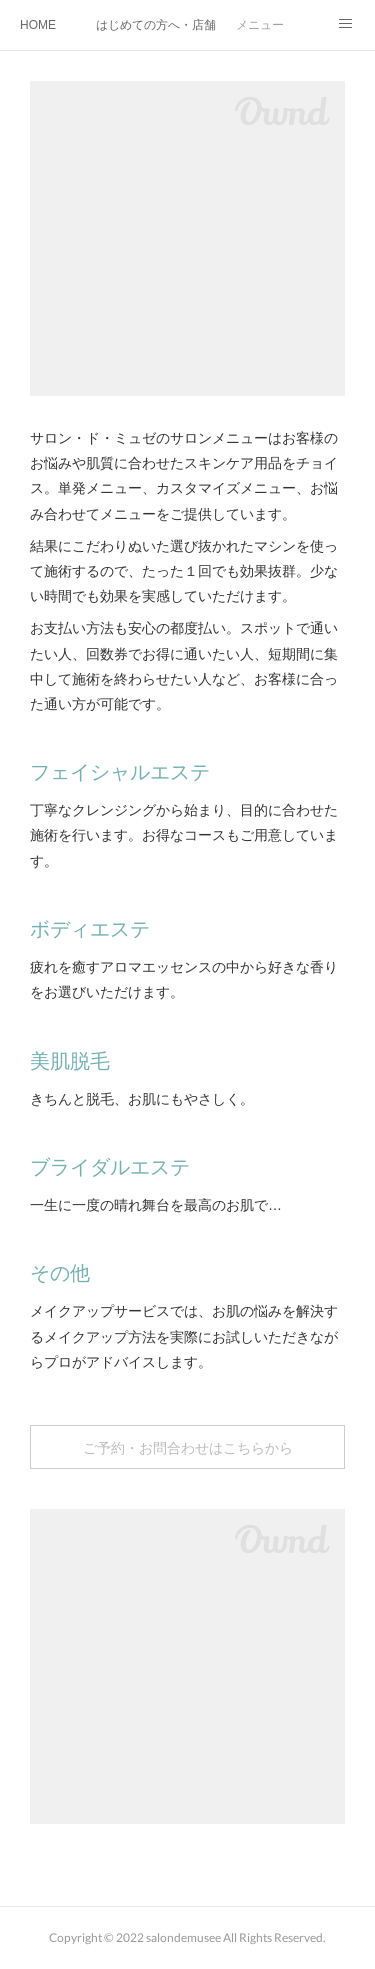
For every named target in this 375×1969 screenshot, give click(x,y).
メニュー (260, 25)
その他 (60, 1273)
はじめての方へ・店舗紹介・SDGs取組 (156, 25)
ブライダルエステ (110, 1167)
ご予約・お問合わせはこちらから (188, 1447)
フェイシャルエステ (120, 772)
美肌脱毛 (70, 1061)
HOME (38, 25)
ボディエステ (90, 929)
